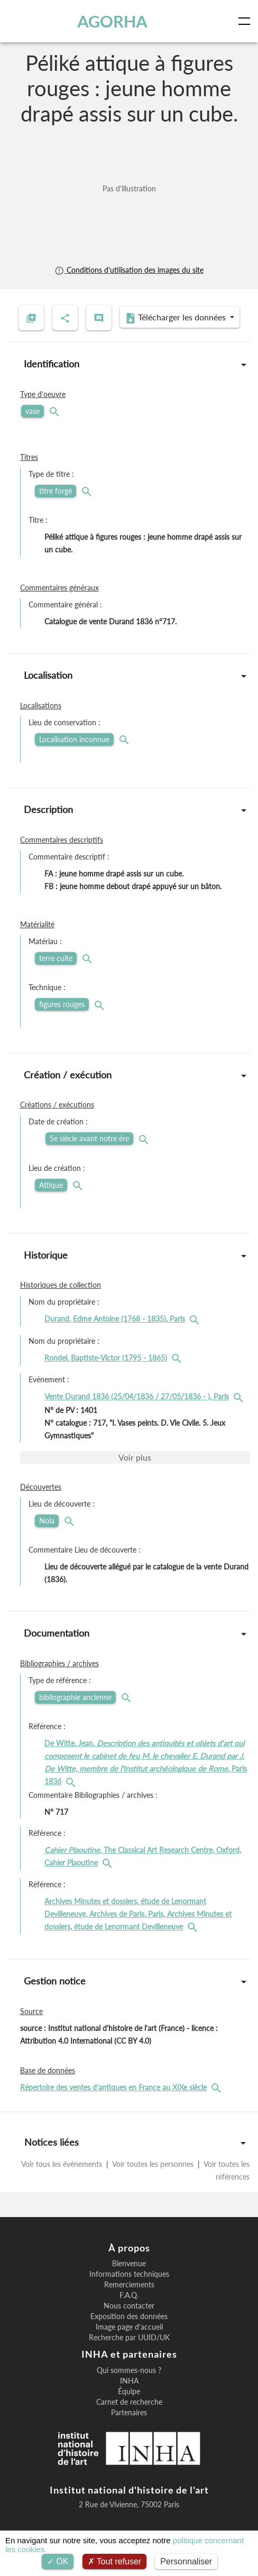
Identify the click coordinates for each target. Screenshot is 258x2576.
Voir (134, 1457)
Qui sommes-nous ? (129, 2370)
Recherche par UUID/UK (129, 2337)
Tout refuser (115, 2561)
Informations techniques (129, 2274)
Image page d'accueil (129, 2327)
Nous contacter (129, 2306)
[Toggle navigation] (246, 21)
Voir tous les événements (62, 2163)
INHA (129, 2381)
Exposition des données (129, 2316)
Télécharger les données (176, 318)
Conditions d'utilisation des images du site (128, 269)
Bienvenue (129, 2263)
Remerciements (129, 2284)
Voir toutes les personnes (153, 2163)
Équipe (129, 2391)
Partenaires (129, 2412)
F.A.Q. (129, 2295)
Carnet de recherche (129, 2402)
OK (58, 2561)
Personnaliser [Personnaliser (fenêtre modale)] (186, 2561)
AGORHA (112, 21)
